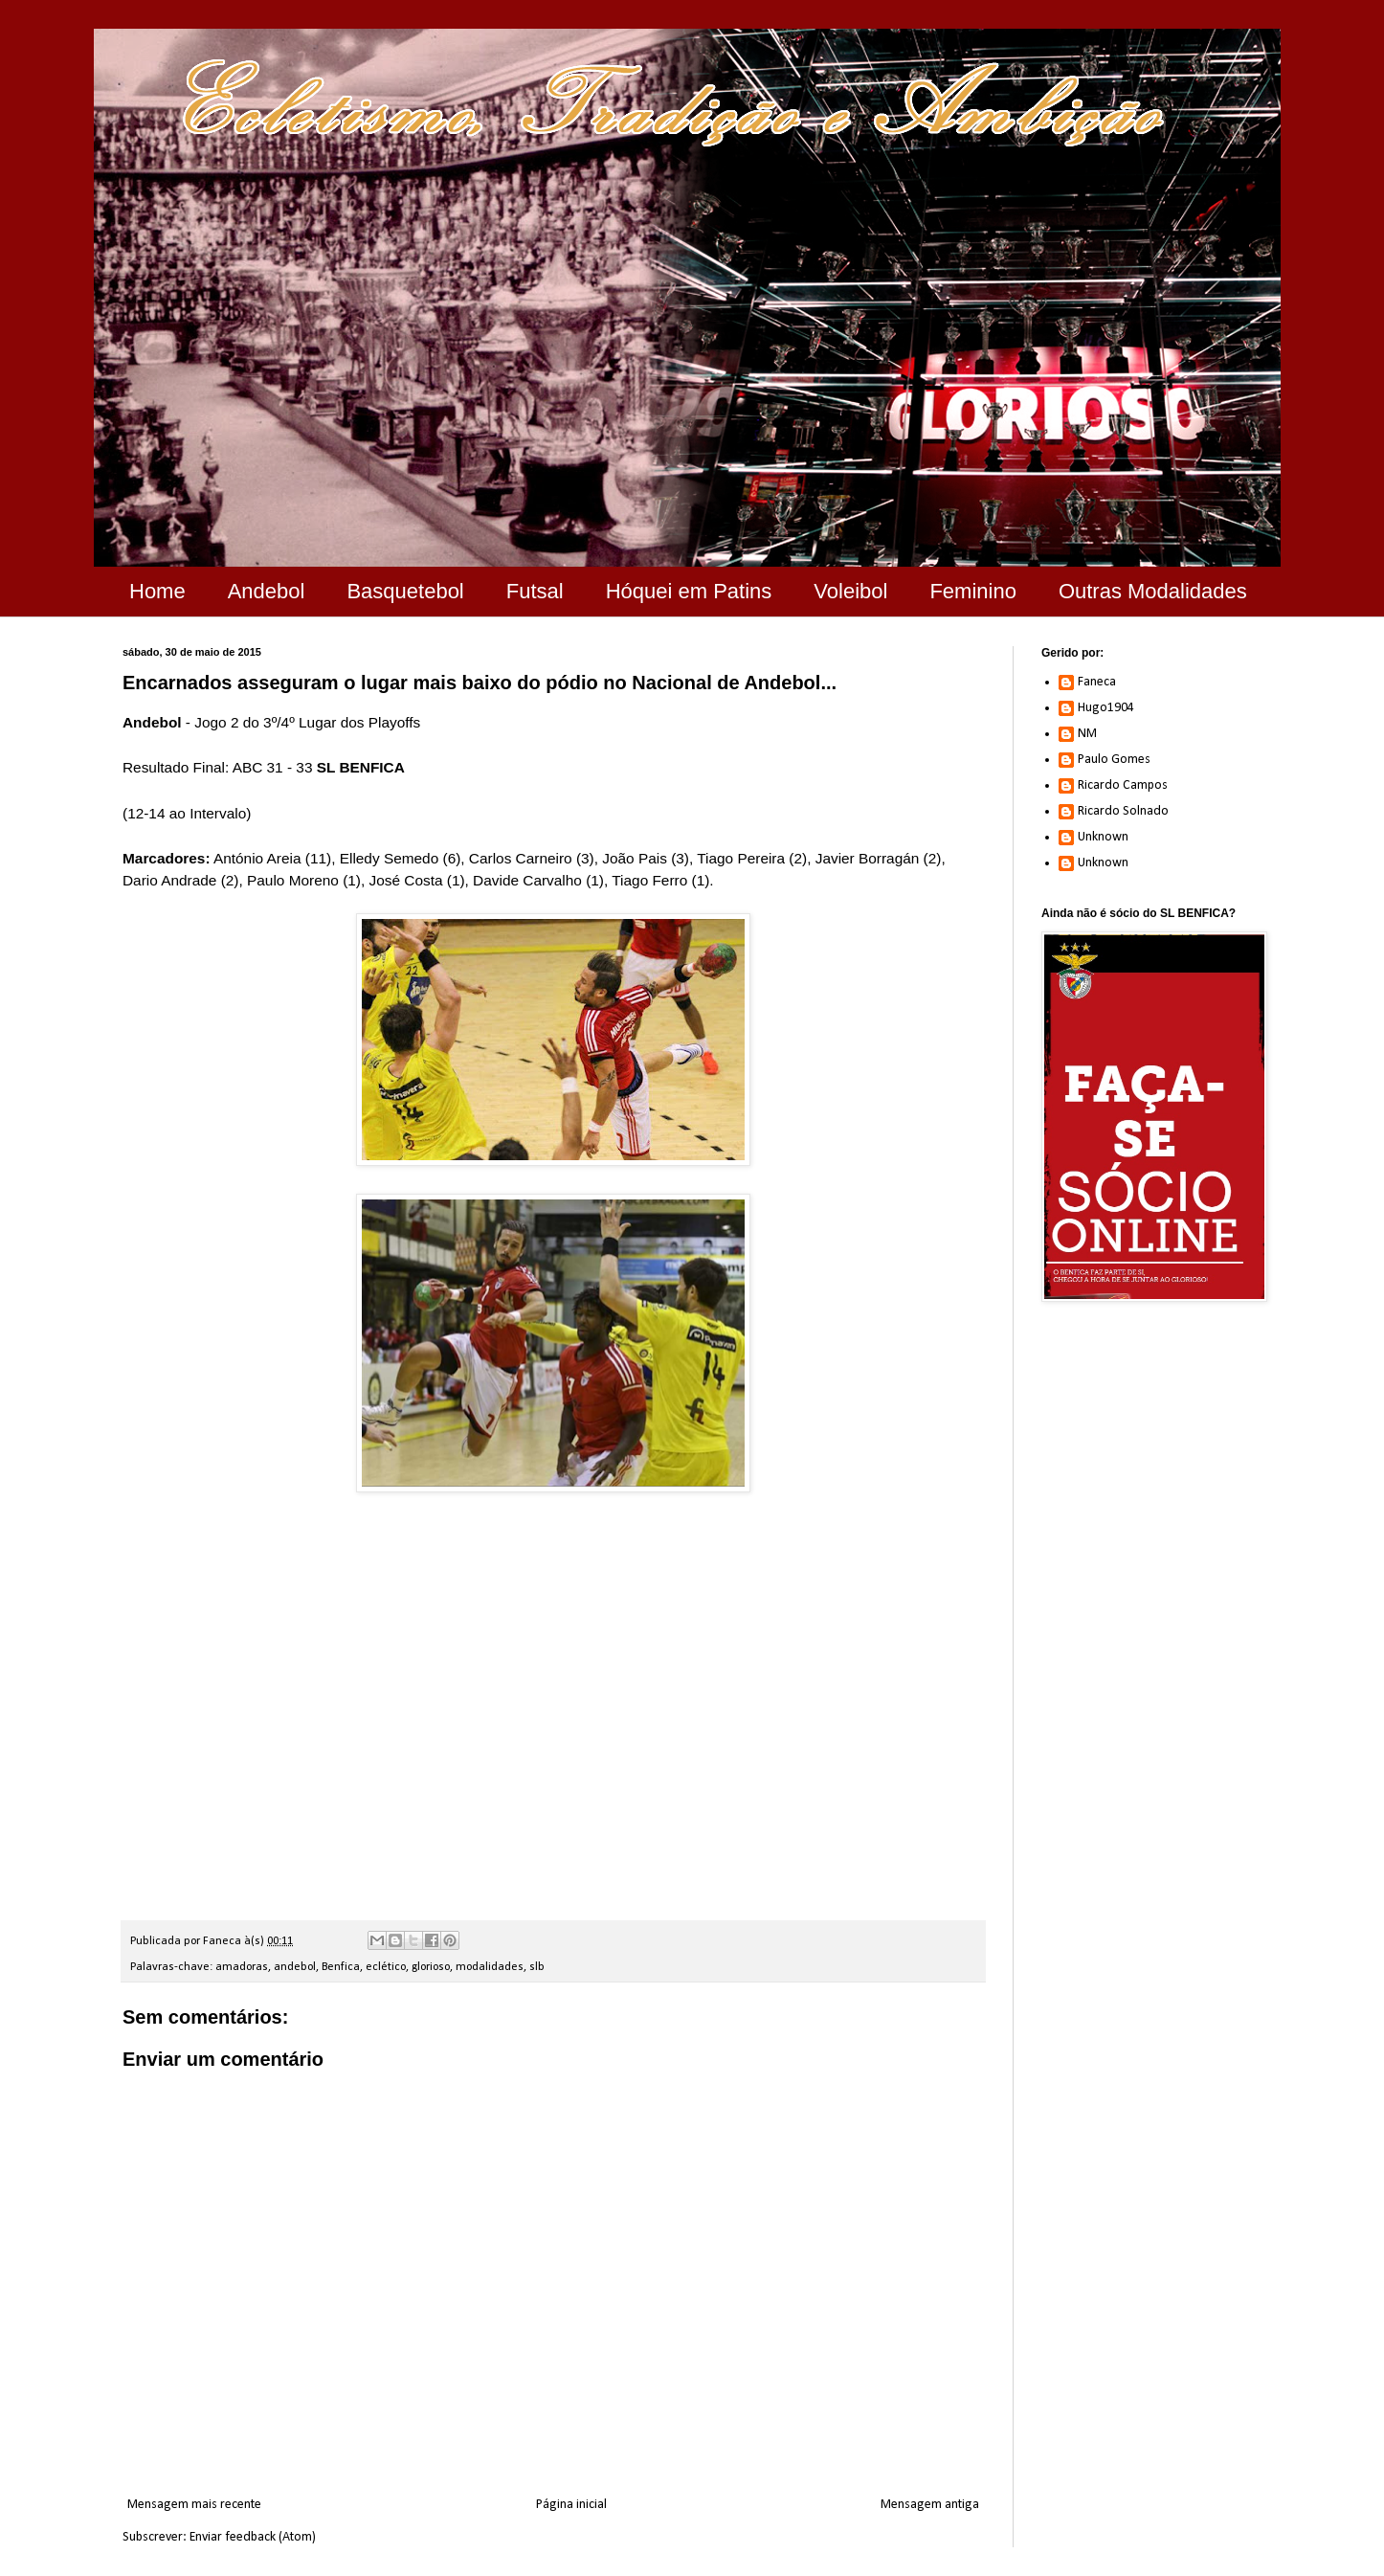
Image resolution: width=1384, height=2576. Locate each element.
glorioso (431, 1967)
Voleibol (850, 591)
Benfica (341, 1967)
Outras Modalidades (1153, 591)
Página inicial (571, 2505)
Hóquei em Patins (689, 591)
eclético (386, 1967)
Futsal (535, 591)
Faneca (1097, 682)
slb (537, 1967)
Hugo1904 (1106, 708)
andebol (295, 1967)
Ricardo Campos (1123, 785)
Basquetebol (404, 591)
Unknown (1103, 837)
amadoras (241, 1967)
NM (1087, 734)
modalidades (490, 1967)
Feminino (972, 591)
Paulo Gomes (1114, 759)
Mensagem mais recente (194, 2505)
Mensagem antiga (930, 2505)
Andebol (266, 591)
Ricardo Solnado (1123, 811)
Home (157, 591)
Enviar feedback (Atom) (253, 2537)
